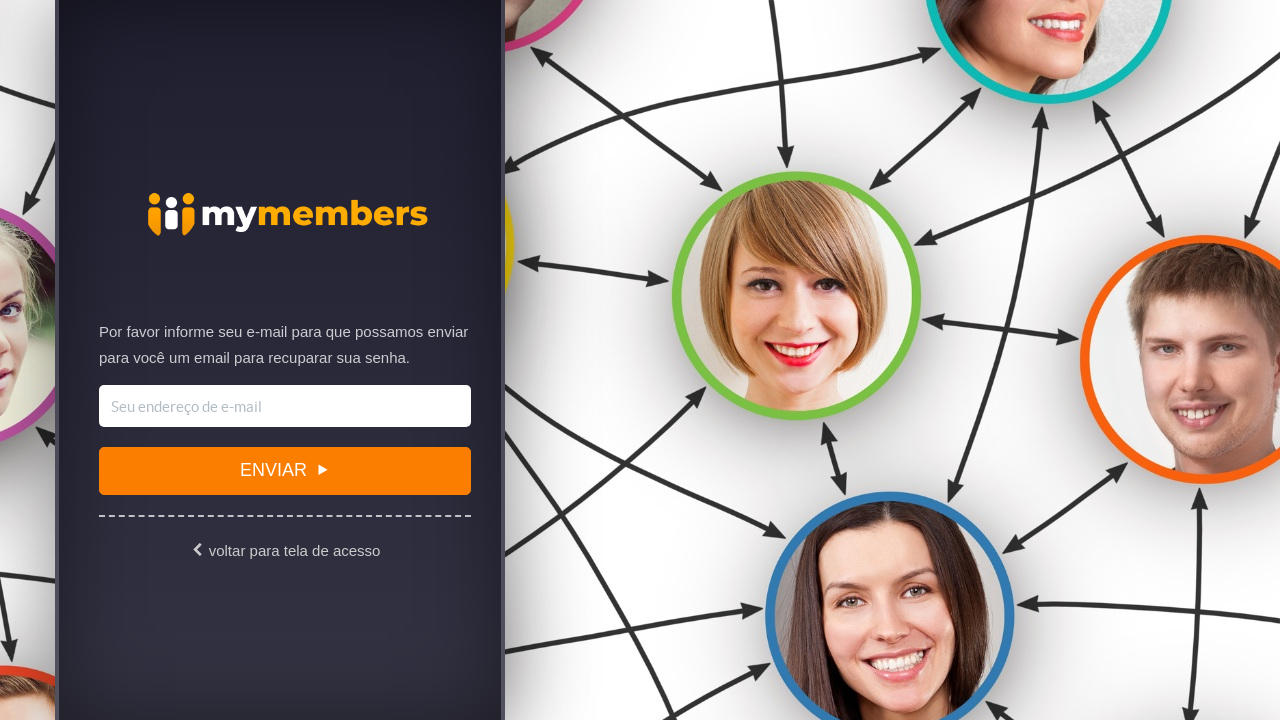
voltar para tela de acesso (285, 550)
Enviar (284, 470)
